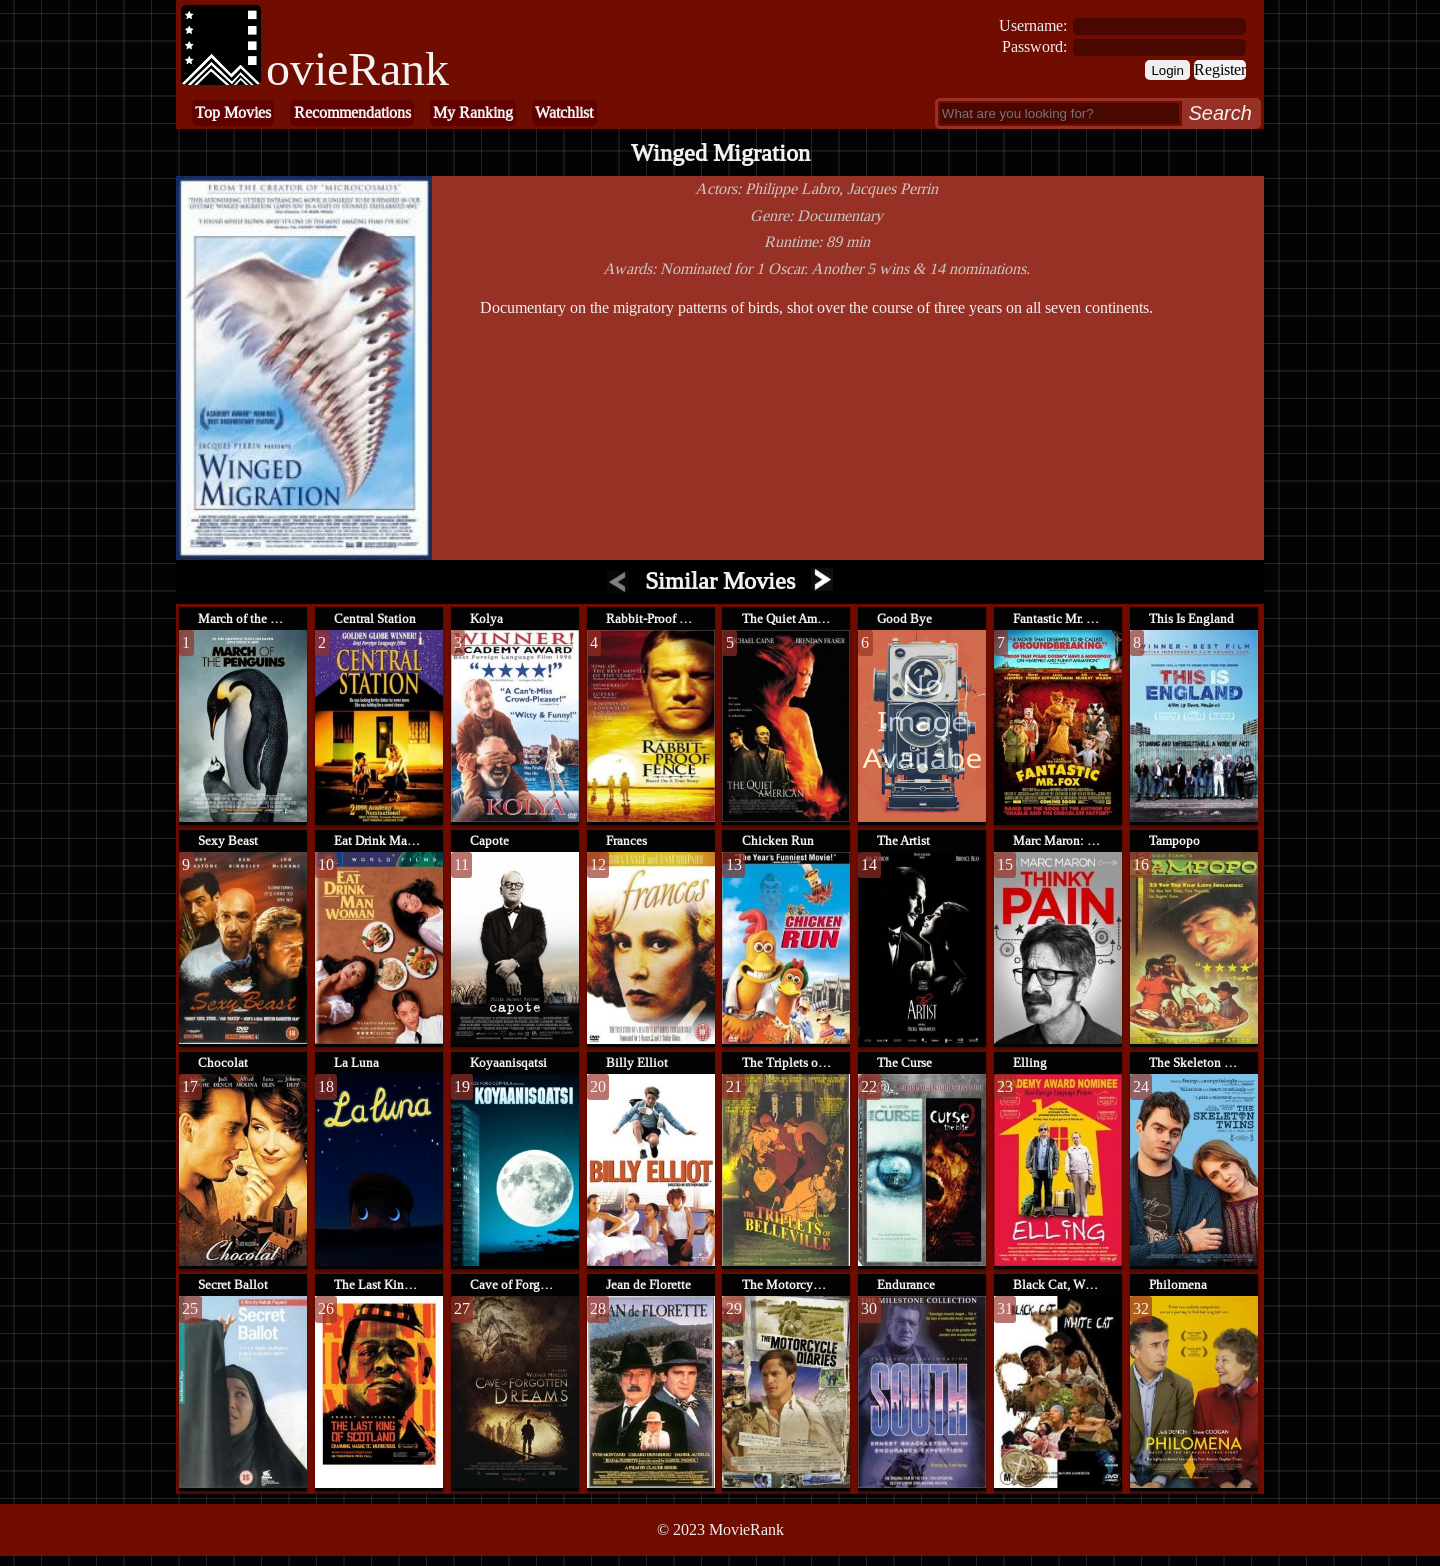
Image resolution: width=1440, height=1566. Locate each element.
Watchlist (564, 112)
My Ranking (473, 112)
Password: (1034, 46)
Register (1220, 69)
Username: (1033, 25)
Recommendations (352, 112)
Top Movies (233, 112)
